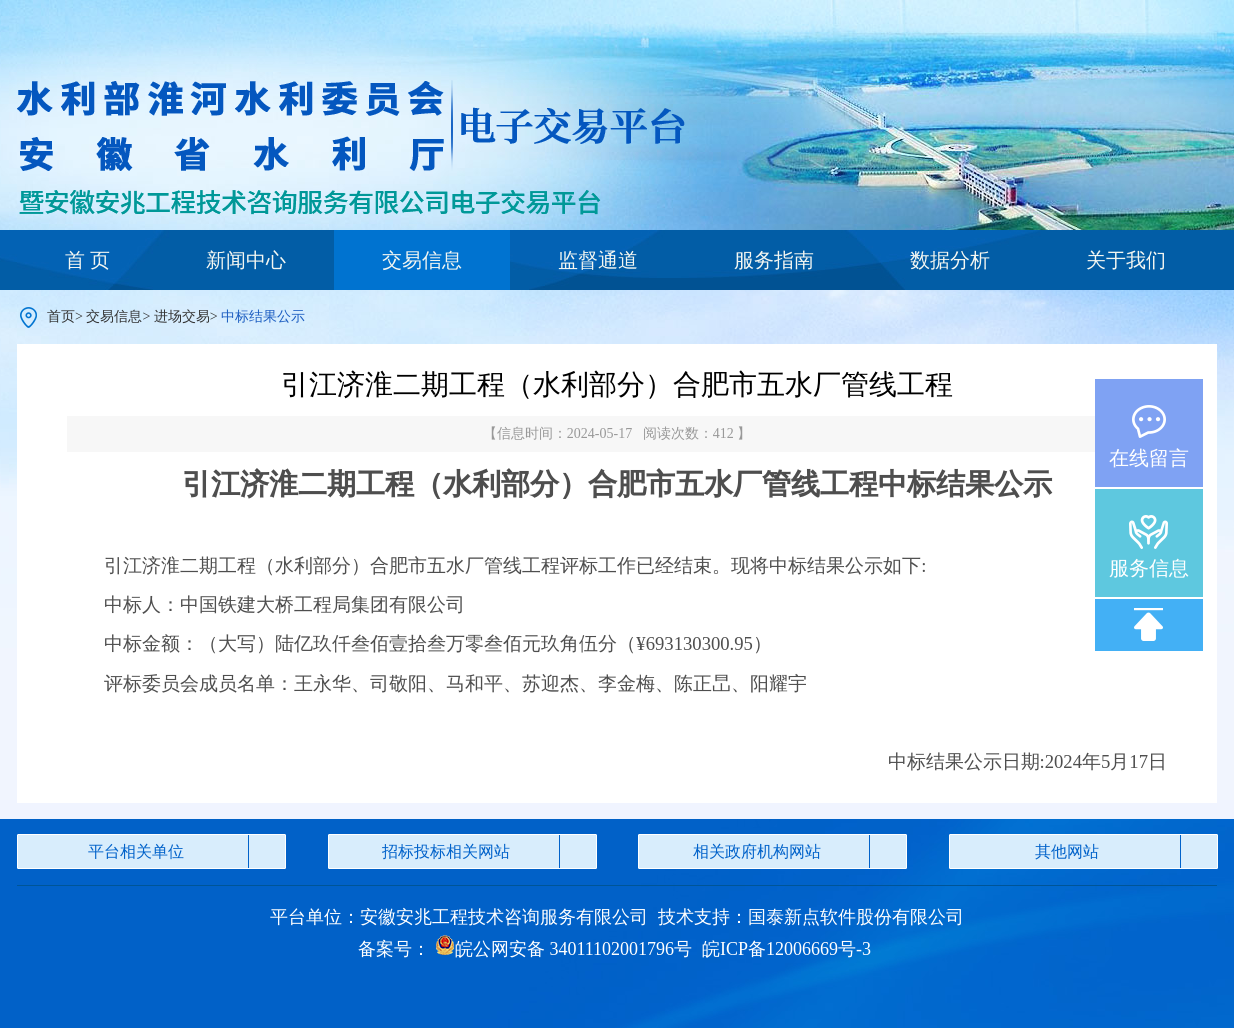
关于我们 (1126, 260)
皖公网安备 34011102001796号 (563, 949)
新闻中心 (246, 260)
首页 (61, 316)
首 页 (87, 260)
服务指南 (774, 260)
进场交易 (182, 316)
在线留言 (1149, 458)
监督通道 (598, 260)
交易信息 (422, 260)
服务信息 (1149, 568)
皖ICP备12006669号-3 (786, 949)
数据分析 (950, 260)
